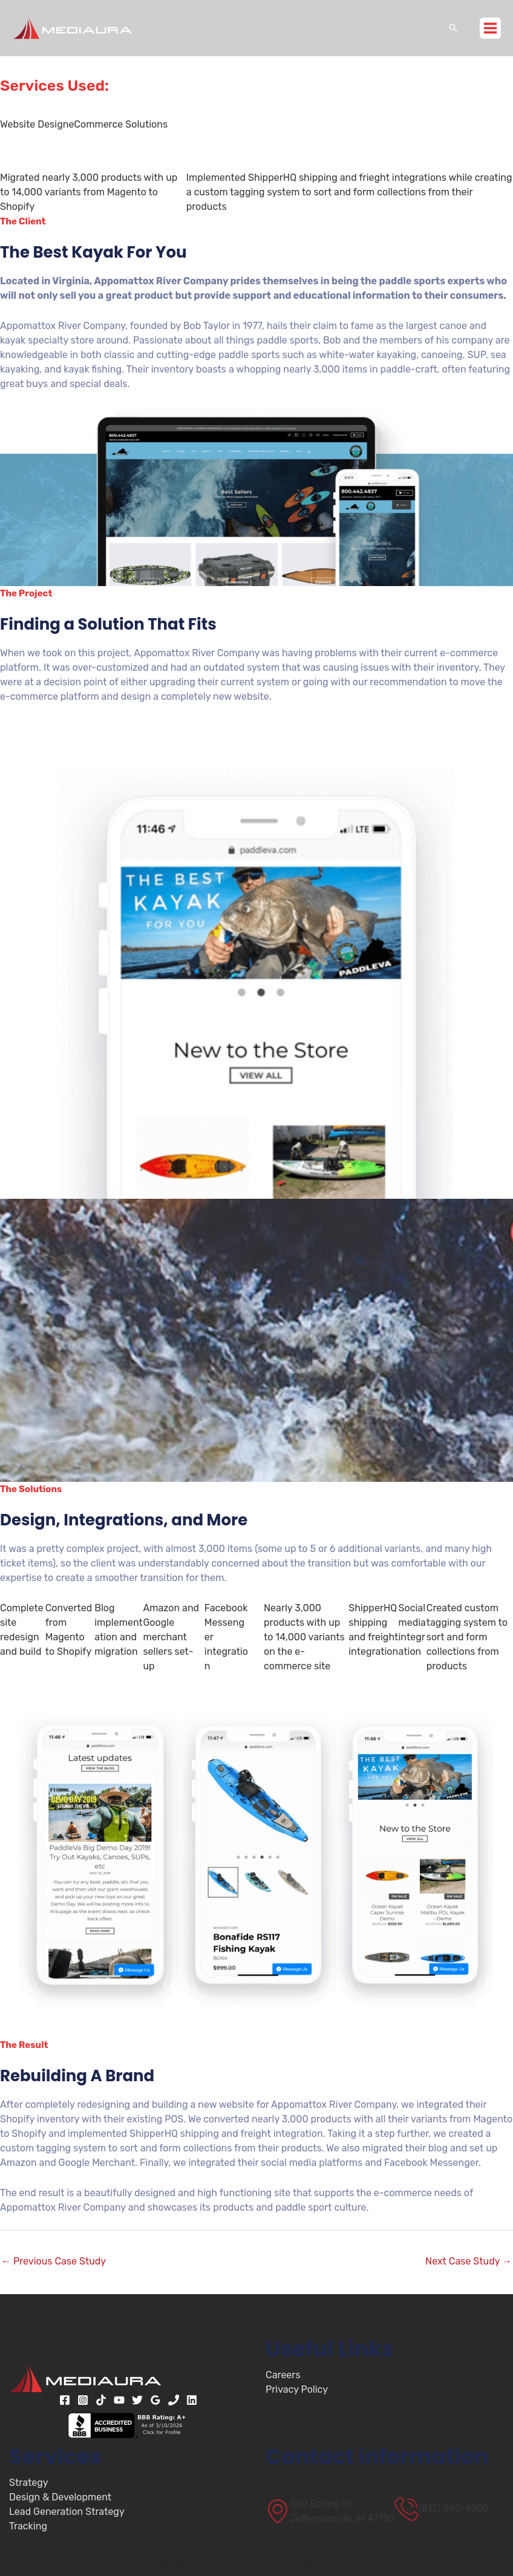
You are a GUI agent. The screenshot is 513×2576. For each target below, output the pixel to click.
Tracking (28, 2526)
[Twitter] (137, 2400)
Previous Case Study (53, 2261)
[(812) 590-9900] (441, 2509)
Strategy (28, 2482)
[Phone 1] (173, 2400)
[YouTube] (119, 2400)
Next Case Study (468, 2261)
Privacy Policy (297, 2389)
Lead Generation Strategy (67, 2511)
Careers (283, 2375)
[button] (453, 27)
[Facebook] (64, 2400)
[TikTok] (101, 2400)
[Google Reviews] (155, 2400)
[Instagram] (82, 2400)
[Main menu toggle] (490, 28)
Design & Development (60, 2497)
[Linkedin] (191, 2400)
